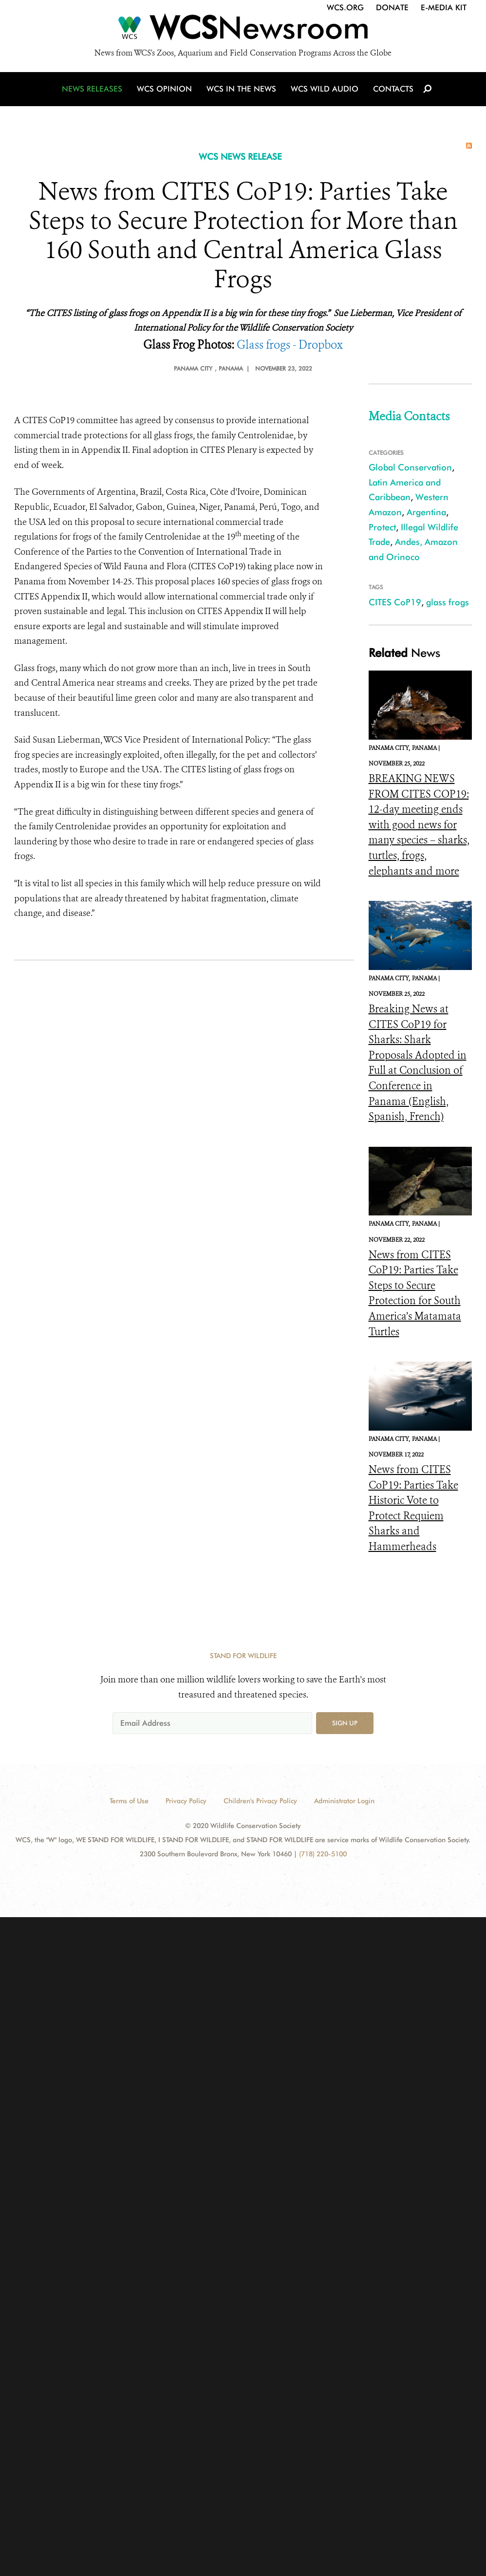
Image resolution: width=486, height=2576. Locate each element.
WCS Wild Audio (322, 89)
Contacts (391, 89)
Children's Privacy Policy (260, 1801)
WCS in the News (240, 89)
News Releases (93, 89)
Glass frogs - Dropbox (290, 345)
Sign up (344, 1723)
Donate (392, 7)
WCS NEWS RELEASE (240, 156)
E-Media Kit (444, 7)
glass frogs (447, 602)
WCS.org (345, 7)
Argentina (426, 512)
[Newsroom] (243, 30)
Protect (382, 527)
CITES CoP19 (395, 602)
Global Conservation (410, 467)
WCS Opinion (164, 89)
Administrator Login (344, 1801)
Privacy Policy (186, 1801)
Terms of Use (129, 1801)
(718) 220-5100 (323, 1854)
